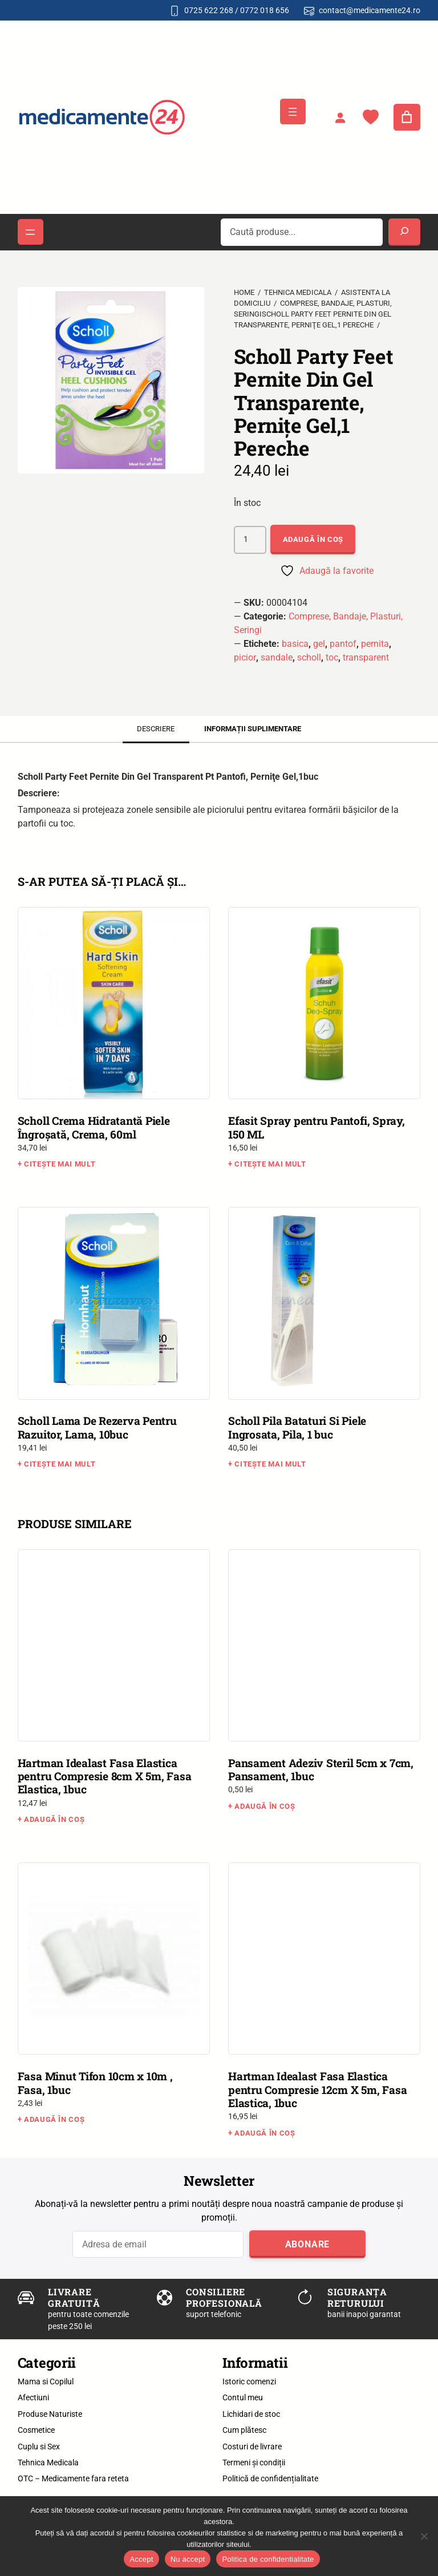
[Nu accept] (423, 2536)
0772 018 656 (264, 10)
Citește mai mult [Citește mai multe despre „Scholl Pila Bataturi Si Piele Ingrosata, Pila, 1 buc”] (270, 1464)
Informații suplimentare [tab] (252, 728)
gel (319, 643)
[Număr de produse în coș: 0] (407, 117)
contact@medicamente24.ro (369, 10)
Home (244, 292)
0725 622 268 (208, 10)
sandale (277, 657)
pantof (343, 643)
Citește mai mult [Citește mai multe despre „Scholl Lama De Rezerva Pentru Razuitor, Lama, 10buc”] (59, 1464)
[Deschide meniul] (293, 111)
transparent (366, 657)
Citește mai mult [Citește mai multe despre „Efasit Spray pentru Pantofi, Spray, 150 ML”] (270, 1164)
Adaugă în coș (313, 539)
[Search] (404, 232)
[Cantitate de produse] (250, 540)
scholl (309, 657)
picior (245, 657)
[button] (27, 275)
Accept (141, 2559)
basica (295, 643)
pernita (375, 643)
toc (332, 657)
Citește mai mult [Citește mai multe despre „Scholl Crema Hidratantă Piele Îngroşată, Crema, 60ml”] (59, 1164)
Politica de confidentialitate (268, 2559)
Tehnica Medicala (297, 292)
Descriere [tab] (156, 728)
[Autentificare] (340, 117)
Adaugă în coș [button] (54, 1819)
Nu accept (188, 2559)
